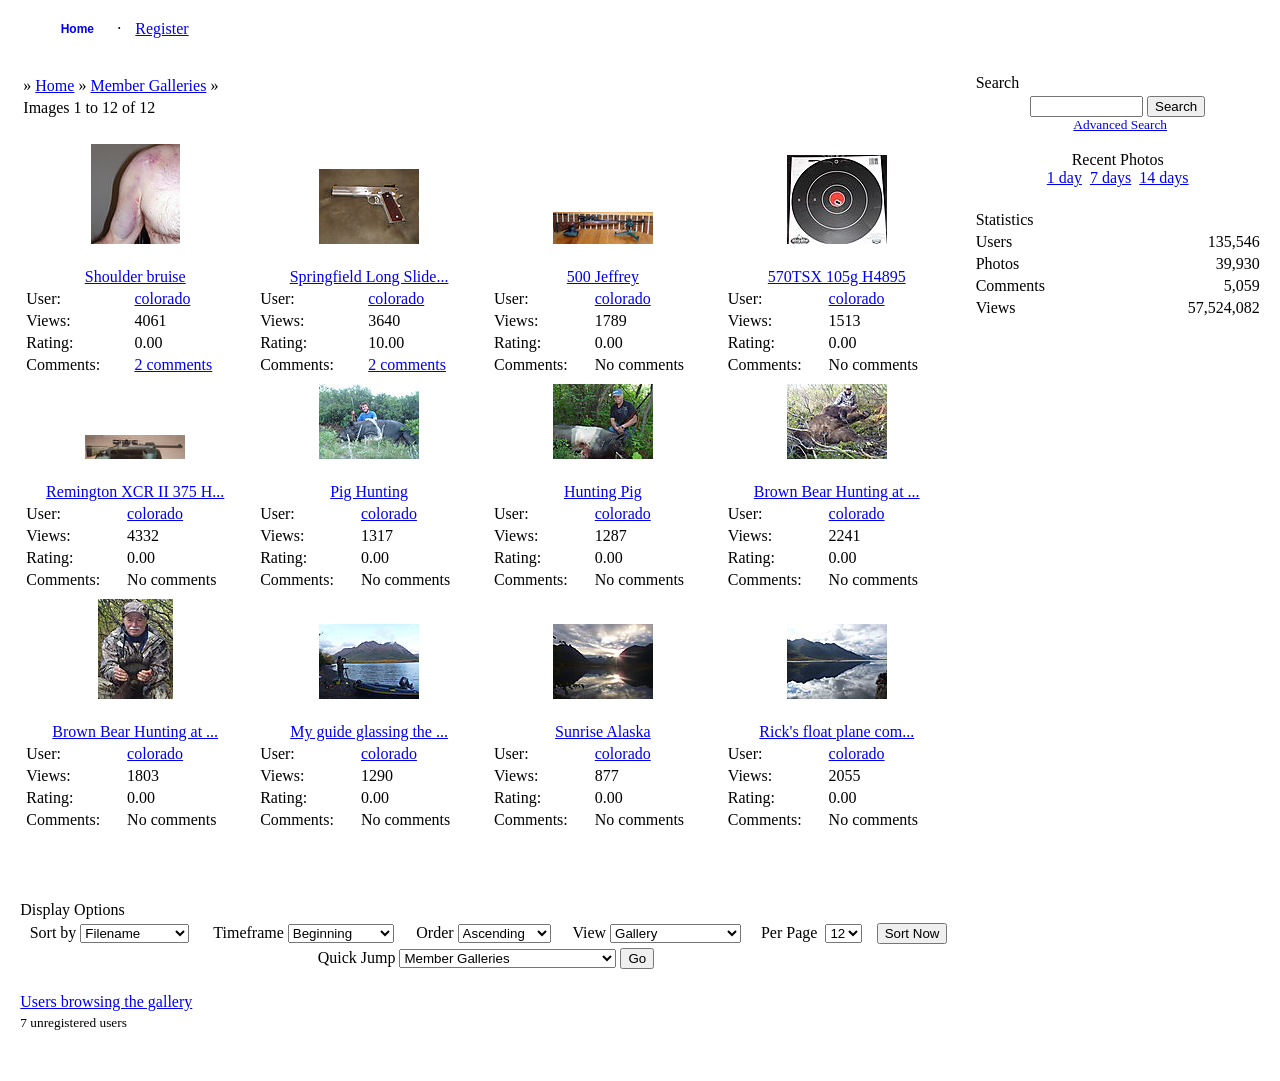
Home (77, 29)
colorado (162, 298)
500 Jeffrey (603, 276)
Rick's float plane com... (836, 731)
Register (161, 28)
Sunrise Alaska (603, 731)
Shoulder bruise (135, 276)
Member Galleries (148, 85)
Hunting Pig (603, 491)
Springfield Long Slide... (369, 276)
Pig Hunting (369, 491)
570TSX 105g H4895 (837, 276)
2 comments (173, 364)
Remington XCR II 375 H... (135, 491)
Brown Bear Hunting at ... (837, 491)
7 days (1110, 177)
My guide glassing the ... (369, 731)
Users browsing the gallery (106, 1001)
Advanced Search (1120, 124)
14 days (1163, 177)
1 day (1064, 177)
